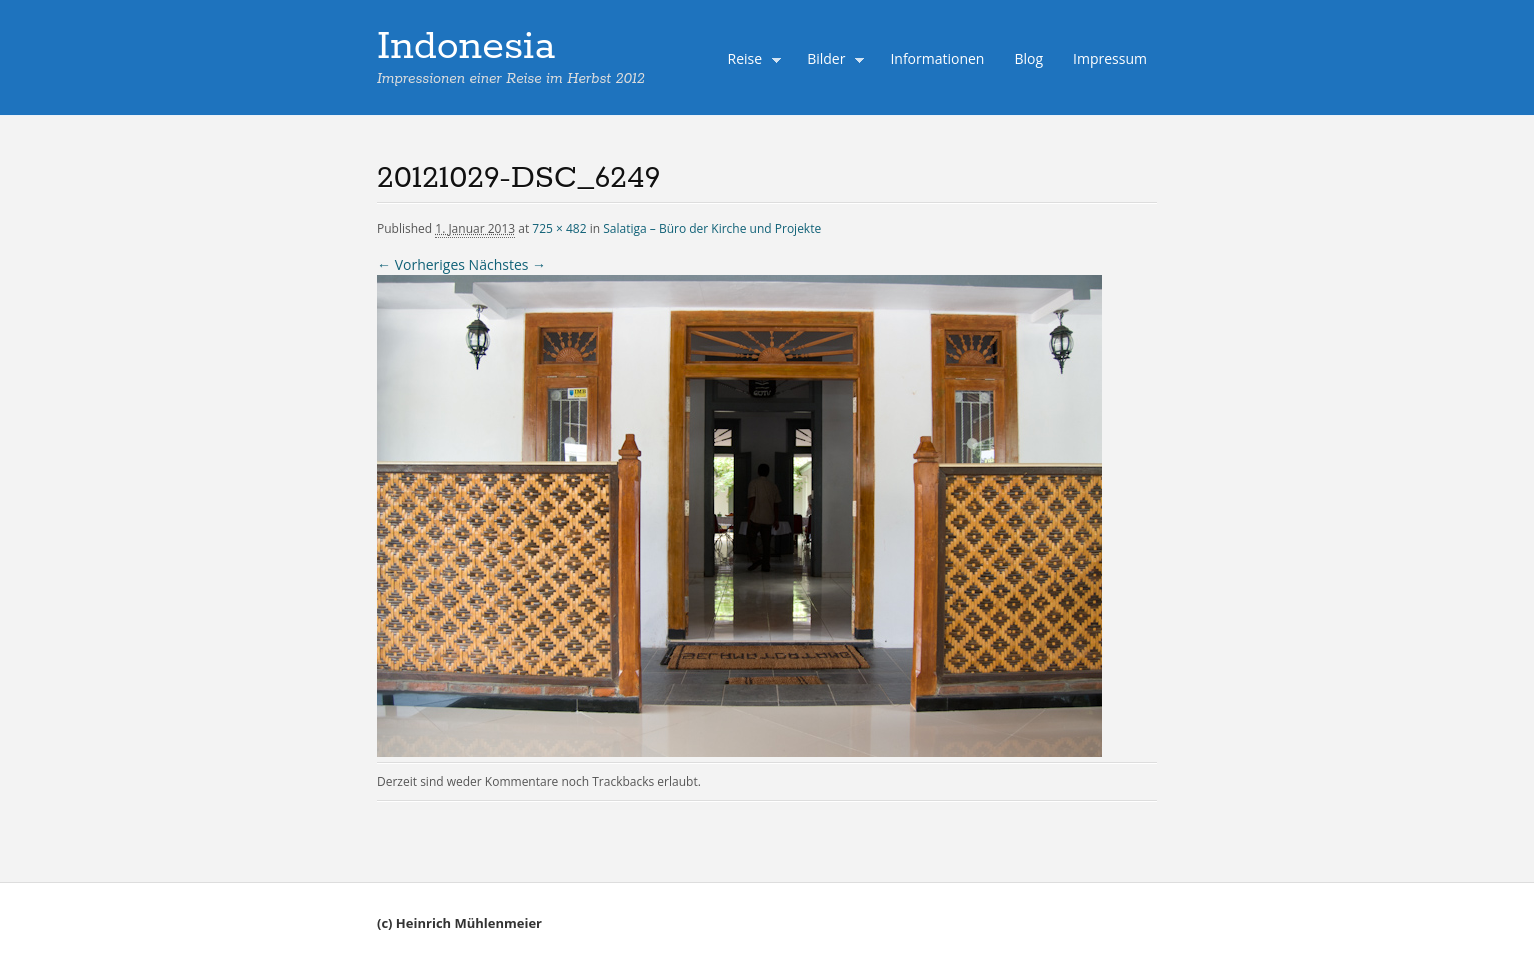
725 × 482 (559, 228)
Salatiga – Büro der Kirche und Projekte (712, 228)
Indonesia (466, 47)
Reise (750, 61)
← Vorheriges (421, 264)
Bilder (831, 61)
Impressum (1110, 58)
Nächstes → (507, 264)
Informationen (937, 58)
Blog (1028, 58)
